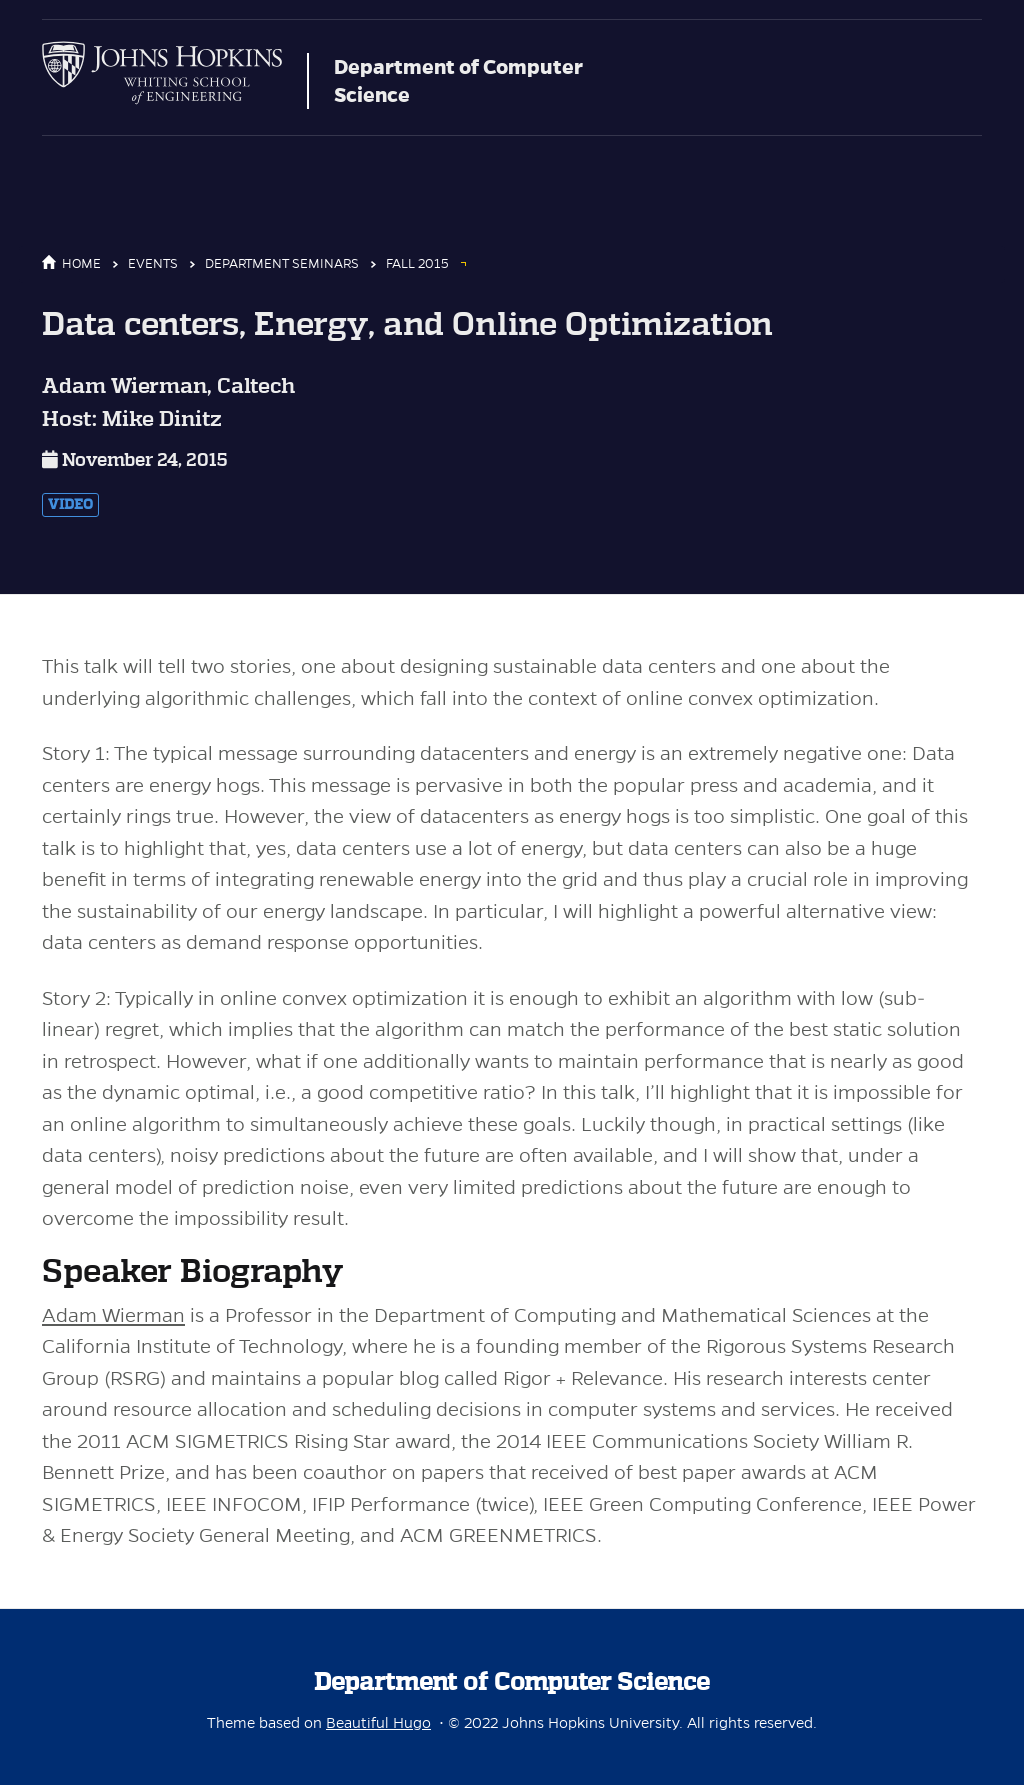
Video (70, 505)
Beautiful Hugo (378, 1723)
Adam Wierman (113, 1315)
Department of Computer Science (458, 81)
